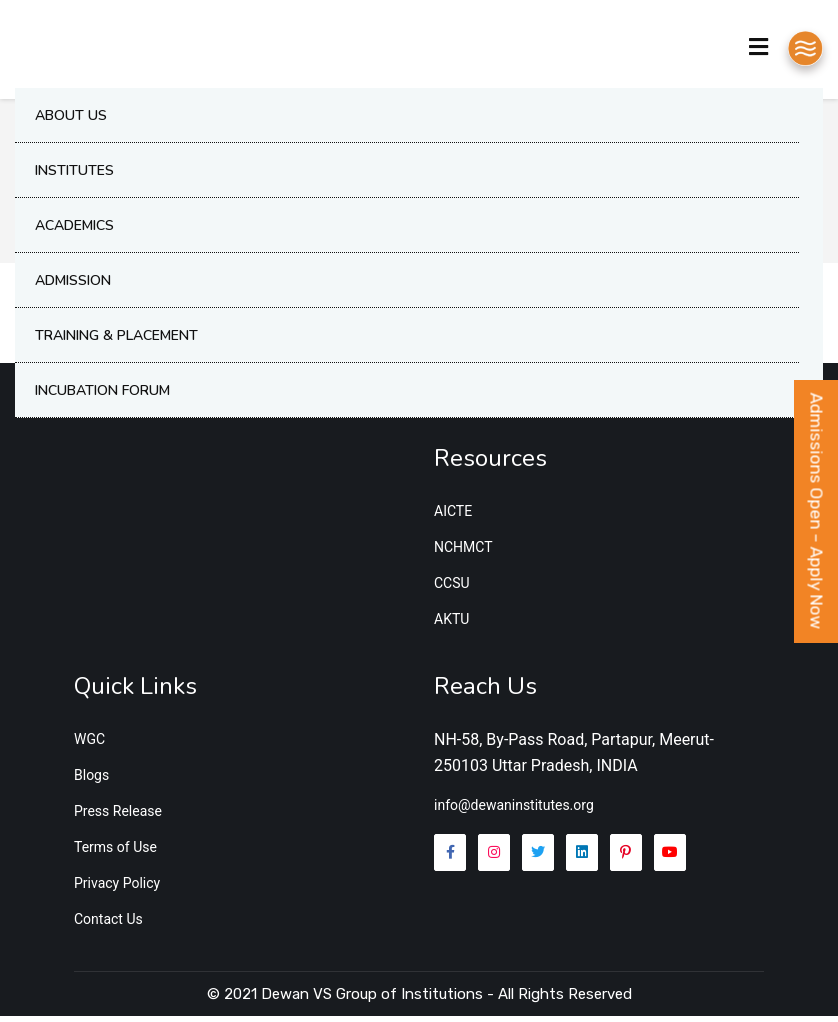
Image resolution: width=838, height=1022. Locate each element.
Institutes (74, 174)
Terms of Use (115, 853)
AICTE (453, 517)
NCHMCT (463, 553)
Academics (74, 229)
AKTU (451, 625)
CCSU (452, 589)
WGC (89, 745)
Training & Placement (116, 339)
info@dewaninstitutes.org (514, 812)
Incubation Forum (102, 394)
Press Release (118, 817)
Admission (73, 284)
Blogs (91, 781)
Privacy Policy (117, 889)
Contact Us (108, 925)
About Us (71, 119)
